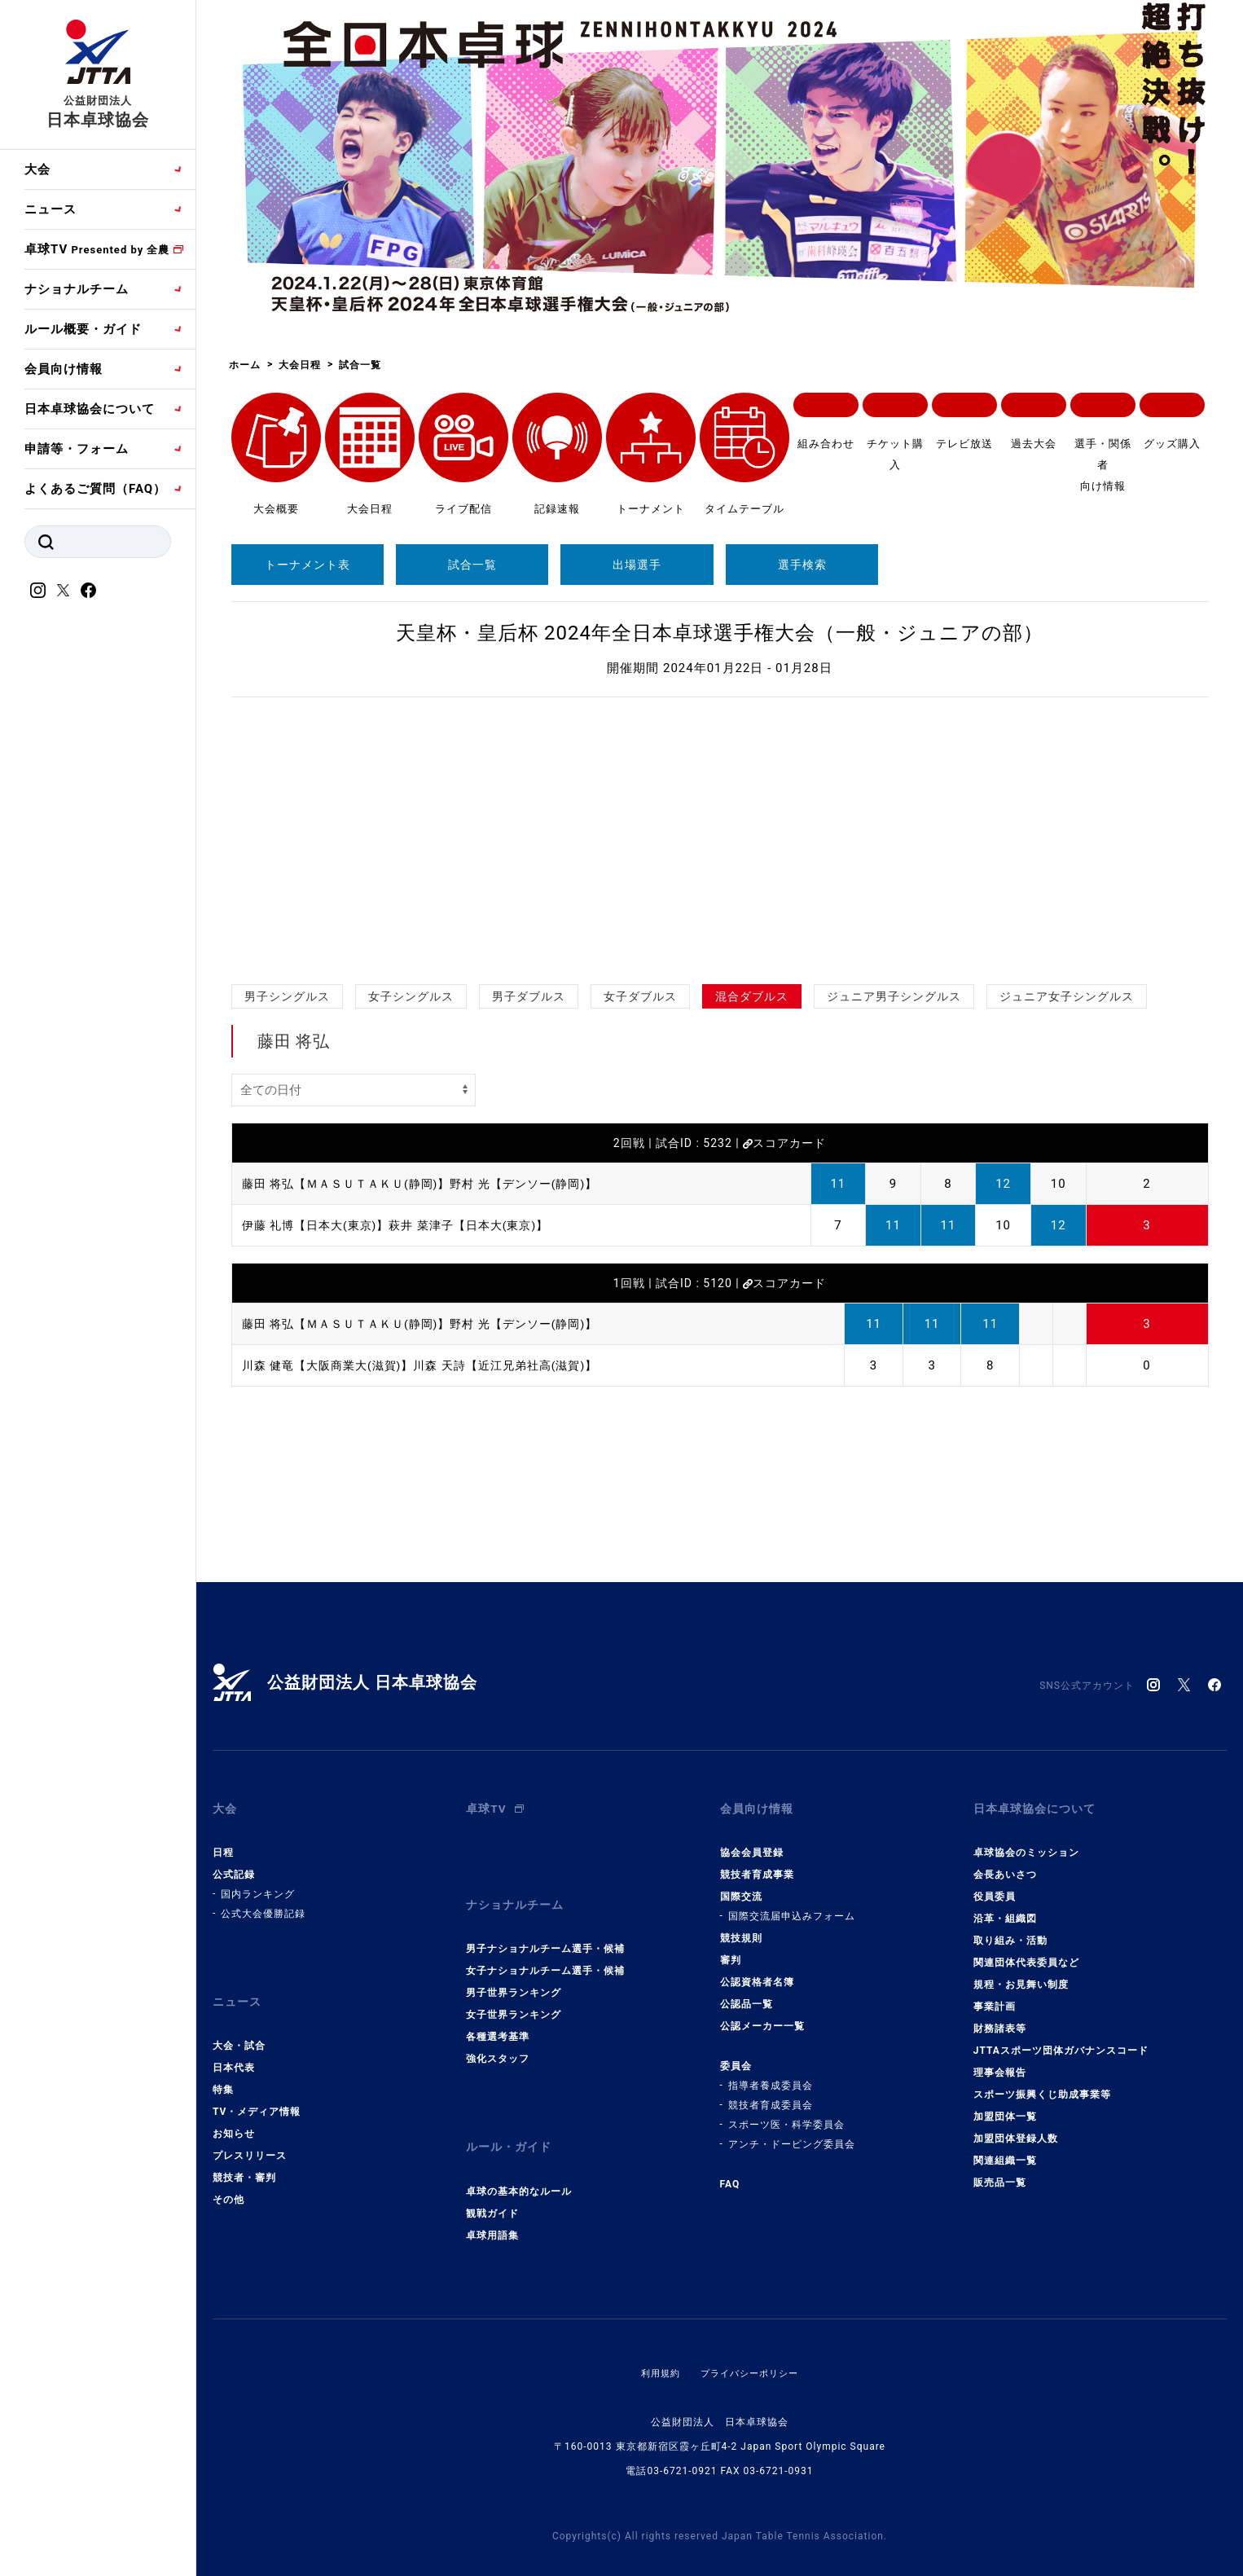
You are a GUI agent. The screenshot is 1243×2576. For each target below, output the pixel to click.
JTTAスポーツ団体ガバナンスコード (1061, 2040)
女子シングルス (411, 996)
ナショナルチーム (76, 289)
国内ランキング (258, 1883)
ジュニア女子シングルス (1066, 996)
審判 (730, 1949)
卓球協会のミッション (1026, 1842)
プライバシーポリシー (751, 2340)
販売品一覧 (999, 2172)
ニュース (50, 209)
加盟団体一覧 (1005, 2106)
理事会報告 (999, 2062)
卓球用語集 (492, 2203)
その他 (228, 2178)
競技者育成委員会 (770, 2094)
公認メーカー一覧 (762, 2015)
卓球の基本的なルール (519, 2159)
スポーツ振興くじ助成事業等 (1042, 2084)
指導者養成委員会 (770, 2075)
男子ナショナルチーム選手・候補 (545, 1927)
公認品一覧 (746, 1993)
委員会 (736, 2055)
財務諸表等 (999, 2018)
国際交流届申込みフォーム (791, 1905)
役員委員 (994, 1886)
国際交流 (741, 1886)
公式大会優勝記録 (263, 1903)
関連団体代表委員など (1026, 1952)
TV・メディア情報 (257, 2090)
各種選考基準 (497, 2015)
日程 (223, 1842)
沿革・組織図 (1005, 1908)
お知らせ (234, 2112)
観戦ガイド (492, 2181)
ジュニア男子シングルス (894, 996)
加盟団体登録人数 (1015, 2128)
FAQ (730, 2173)
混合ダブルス (751, 996)
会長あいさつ (1005, 1864)
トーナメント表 (307, 564)
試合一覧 (472, 564)
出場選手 (637, 564)
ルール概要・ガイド (83, 329)
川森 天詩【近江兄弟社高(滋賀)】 (523, 1365)
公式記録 (234, 1864)
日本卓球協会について (89, 409)
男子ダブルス (528, 996)
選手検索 (802, 564)
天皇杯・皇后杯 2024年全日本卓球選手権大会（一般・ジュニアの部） (719, 633)
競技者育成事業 (757, 1864)
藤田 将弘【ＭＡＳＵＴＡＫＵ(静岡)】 (353, 1183)
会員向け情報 (63, 369)
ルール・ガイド (511, 2120)
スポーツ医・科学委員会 (786, 2114)
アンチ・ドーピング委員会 (791, 2133)
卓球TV (96, 249)
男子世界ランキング (513, 1971)
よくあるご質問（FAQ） (95, 488)
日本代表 (234, 2046)
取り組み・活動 (1010, 1930)
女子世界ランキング (513, 1993)
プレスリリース (250, 2134)
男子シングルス (287, 996)
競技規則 (741, 1927)
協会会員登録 (752, 1842)
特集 (223, 2068)
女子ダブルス (640, 996)
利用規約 (656, 2340)
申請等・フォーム (76, 449)
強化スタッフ (497, 2037)
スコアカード (784, 1143)
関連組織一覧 (1005, 2150)
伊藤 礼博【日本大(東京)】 (320, 1225)
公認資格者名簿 (757, 1971)
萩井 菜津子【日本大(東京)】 (484, 1225)
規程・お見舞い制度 (1021, 1974)
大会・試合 (239, 2024)
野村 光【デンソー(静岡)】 (543, 1183)
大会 (37, 169)
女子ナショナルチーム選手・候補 (545, 1949)
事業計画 (994, 1996)
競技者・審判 (244, 2156)
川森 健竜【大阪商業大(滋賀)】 (333, 1365)
